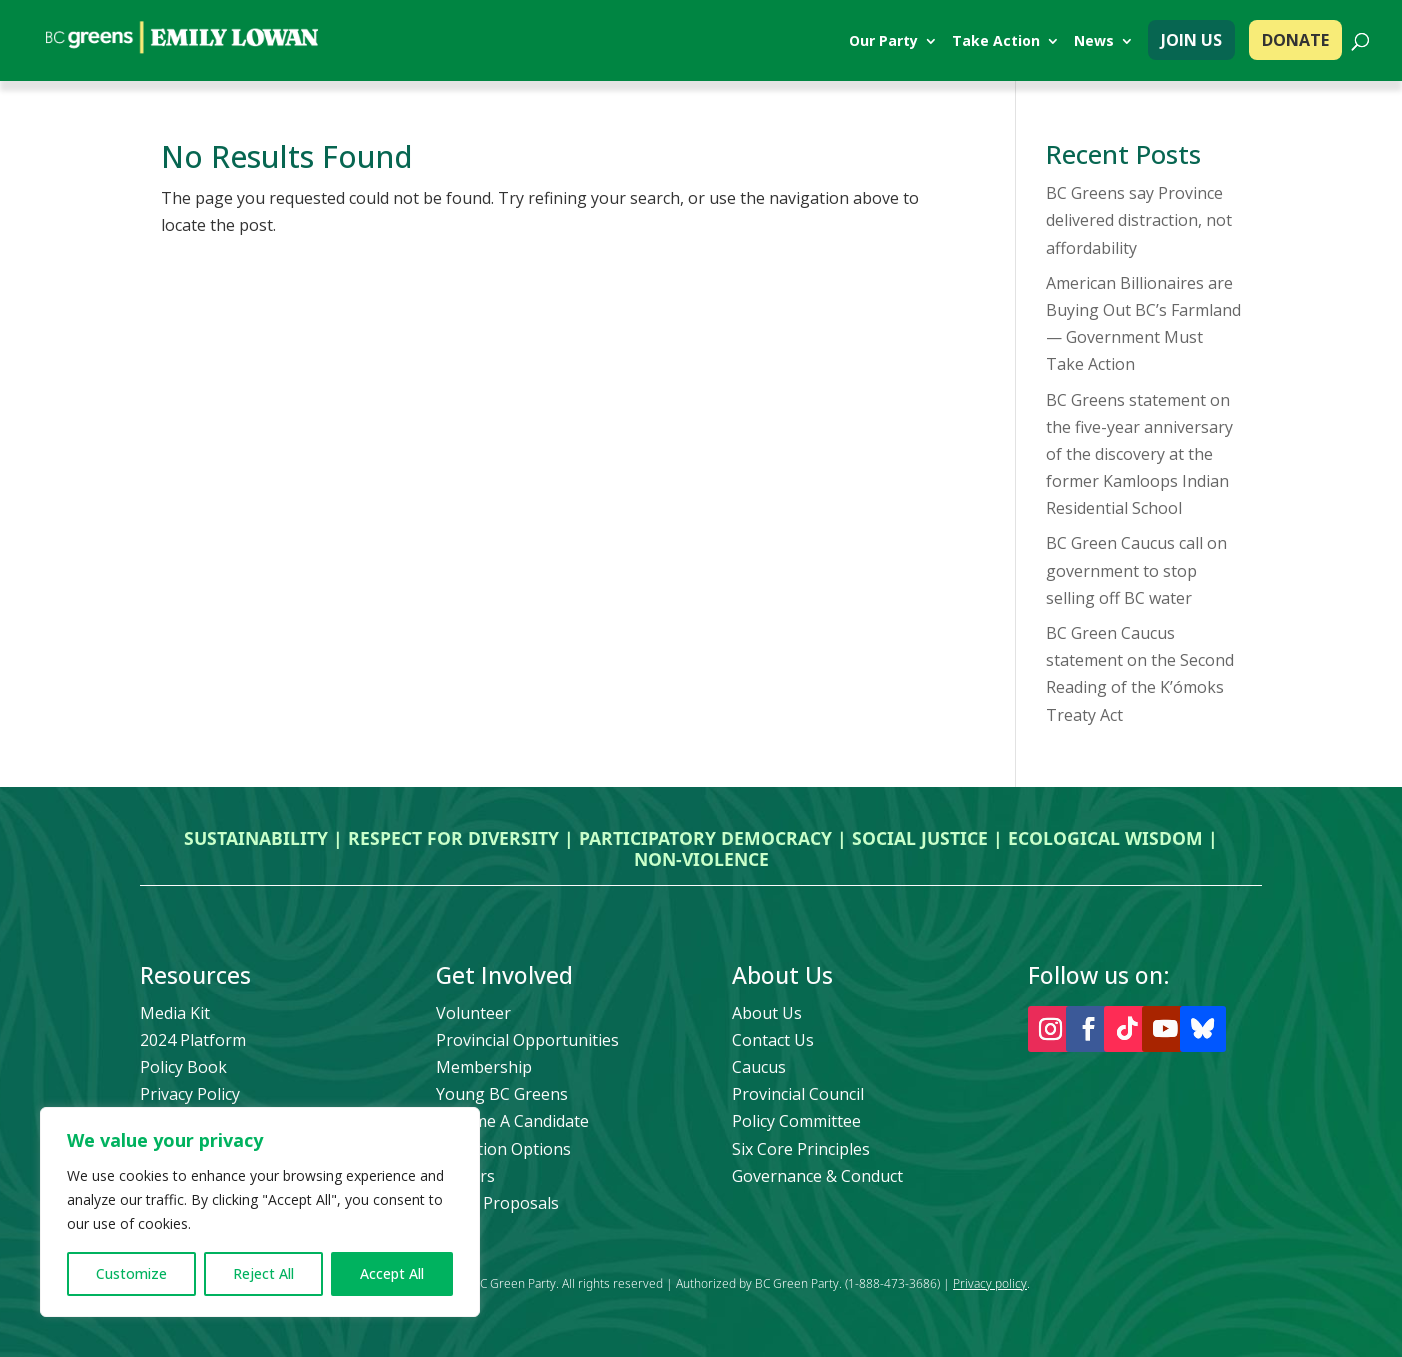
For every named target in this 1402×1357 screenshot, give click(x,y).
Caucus (759, 1067)
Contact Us (773, 1040)
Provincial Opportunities (527, 1040)
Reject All (263, 1273)
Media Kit (175, 1013)
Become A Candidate (512, 1121)
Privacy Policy (190, 1094)
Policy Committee (796, 1121)
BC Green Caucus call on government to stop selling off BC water (1136, 570)
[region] (260, 1212)
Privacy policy (990, 1283)
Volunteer (473, 1013)
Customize (131, 1273)
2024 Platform (193, 1040)
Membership (484, 1067)
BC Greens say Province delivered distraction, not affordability (1139, 220)
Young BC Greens (502, 1094)
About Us (767, 1013)
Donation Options (503, 1149)
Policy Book (183, 1067)
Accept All (392, 1273)
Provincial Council (798, 1094)
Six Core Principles (801, 1149)
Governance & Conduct (817, 1176)
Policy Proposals (497, 1203)
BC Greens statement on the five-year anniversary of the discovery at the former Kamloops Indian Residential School (1139, 454)
